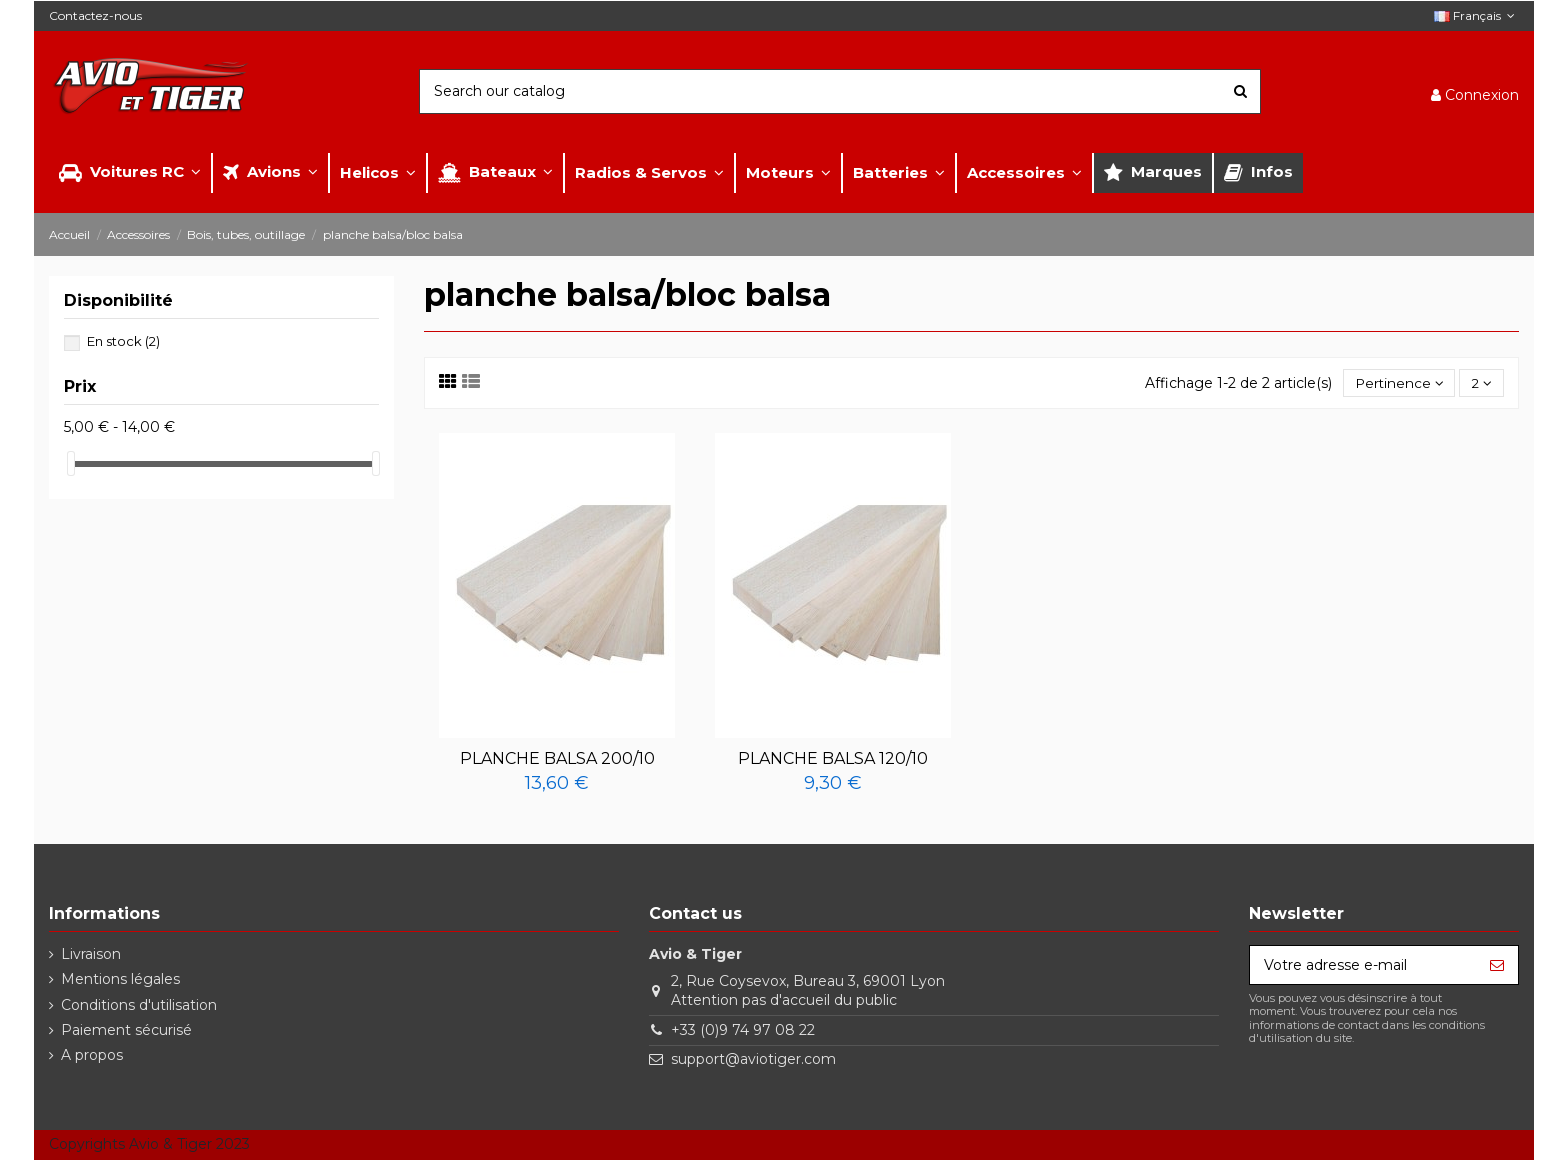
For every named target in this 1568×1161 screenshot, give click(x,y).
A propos (92, 1056)
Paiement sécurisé (126, 1031)
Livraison (91, 955)
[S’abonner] (1497, 966)
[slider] (71, 463)
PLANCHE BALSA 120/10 (833, 759)
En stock (123, 341)
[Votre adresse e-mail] (1363, 966)
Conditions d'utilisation (139, 1006)
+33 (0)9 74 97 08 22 (743, 1031)
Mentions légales (120, 980)
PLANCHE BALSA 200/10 (557, 759)
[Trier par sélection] (1396, 383)
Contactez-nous (95, 15)
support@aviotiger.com (753, 1060)
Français (1476, 15)
